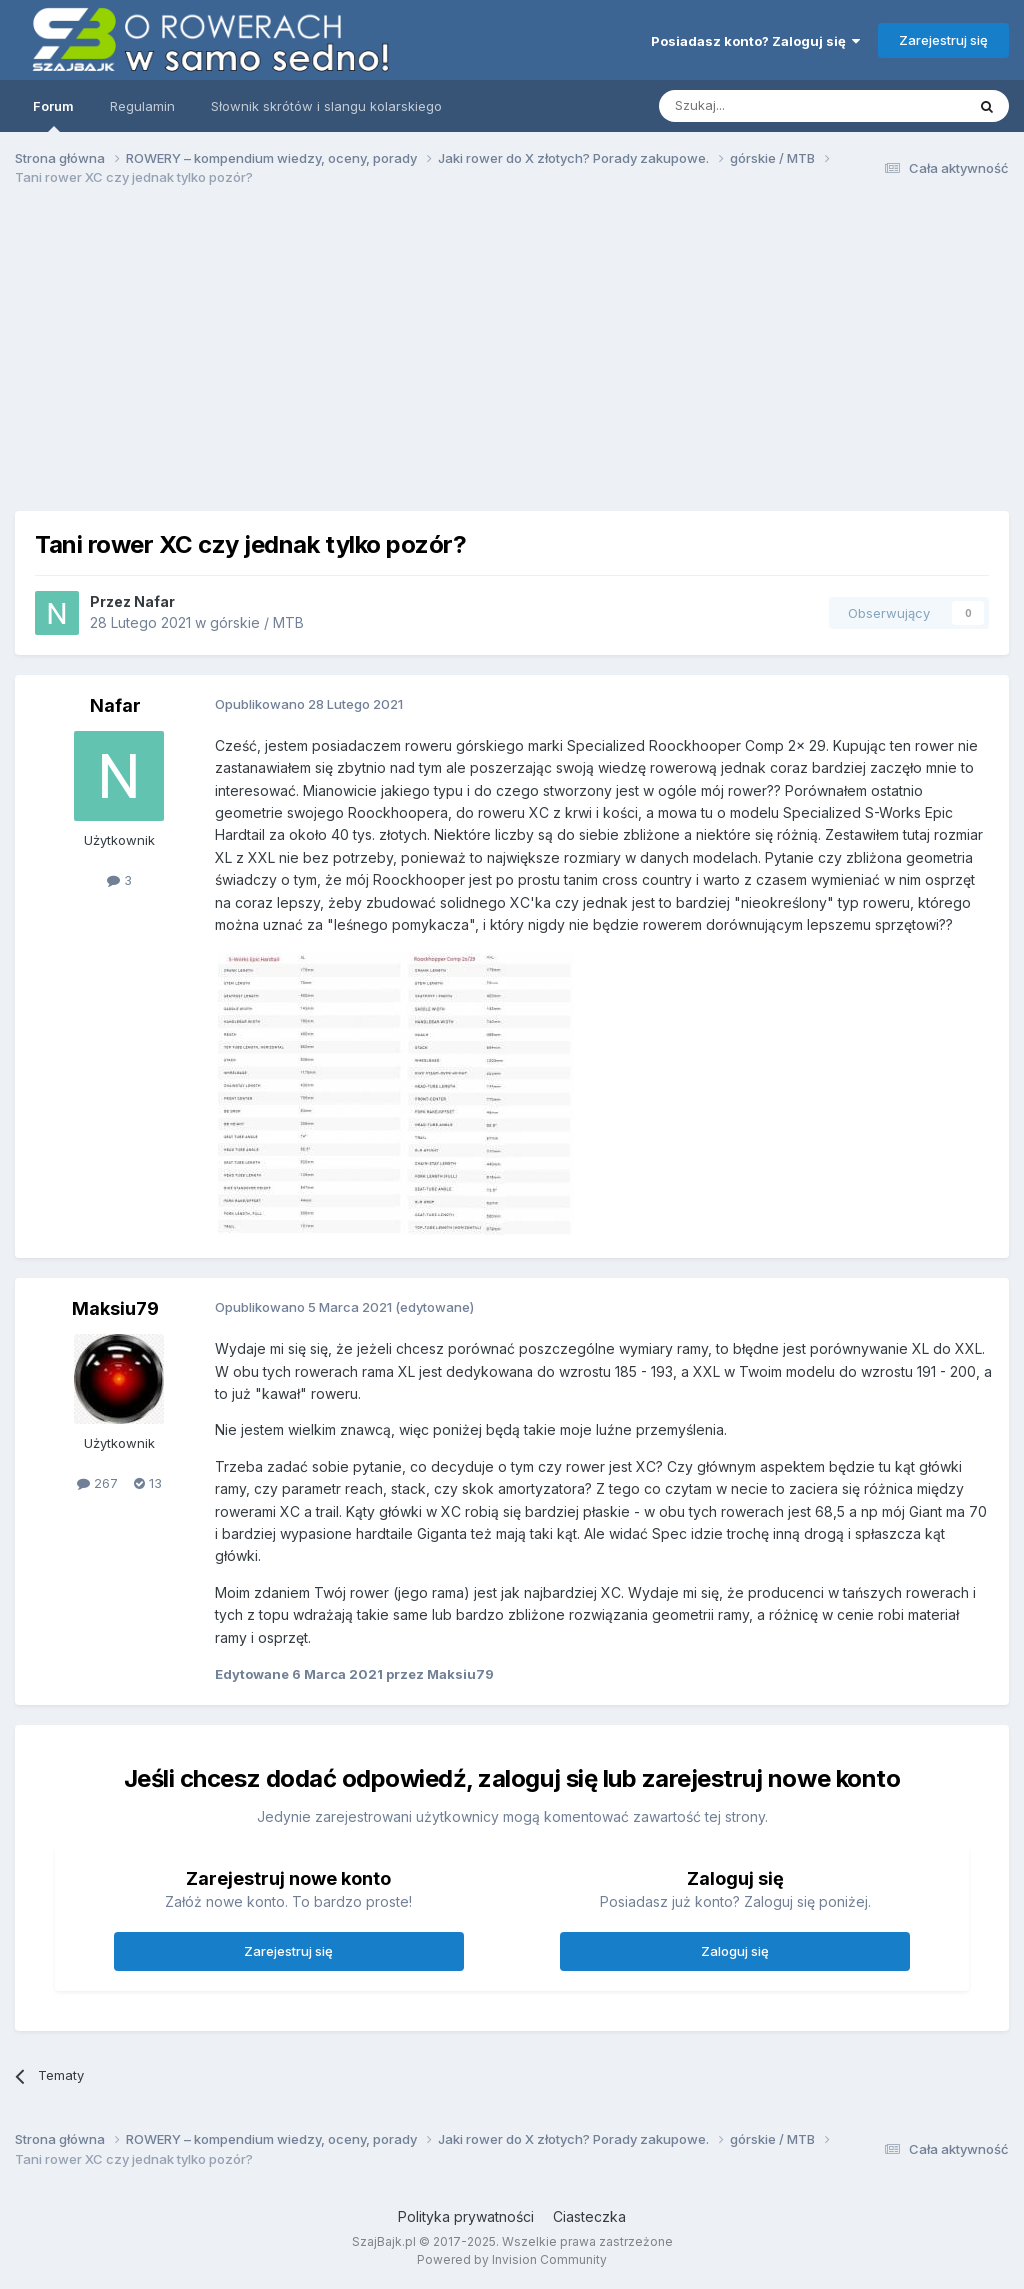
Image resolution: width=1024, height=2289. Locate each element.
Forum (53, 115)
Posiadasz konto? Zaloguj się (755, 41)
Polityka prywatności (466, 2216)
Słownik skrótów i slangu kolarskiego (326, 106)
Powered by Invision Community (512, 2259)
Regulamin (142, 106)
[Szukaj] (762, 106)
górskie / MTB (257, 622)
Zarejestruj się (943, 40)
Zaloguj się (735, 1951)
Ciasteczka (589, 2216)
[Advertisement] (519, 358)
